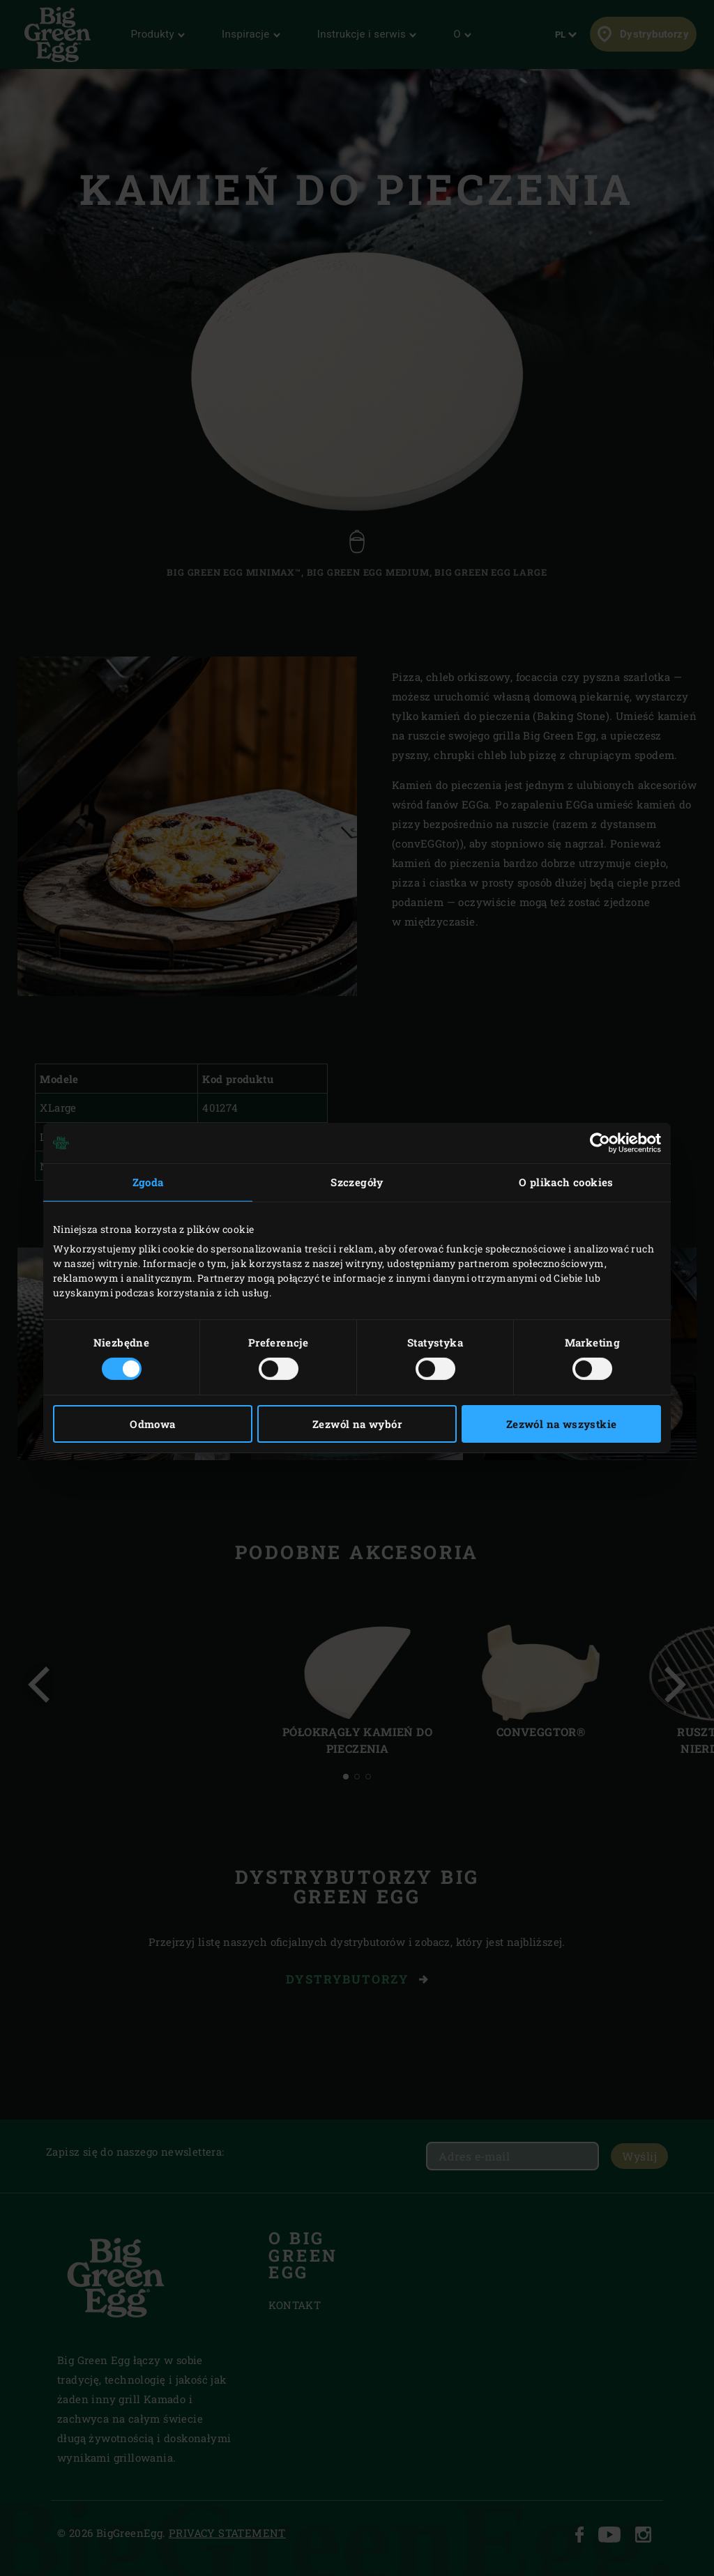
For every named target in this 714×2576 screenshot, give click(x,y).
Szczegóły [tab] (357, 1182)
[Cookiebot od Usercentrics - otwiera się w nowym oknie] (600, 1143)
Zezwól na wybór (357, 1424)
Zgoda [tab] (148, 1182)
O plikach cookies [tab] (566, 1182)
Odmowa (152, 1424)
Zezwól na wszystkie (561, 1424)
